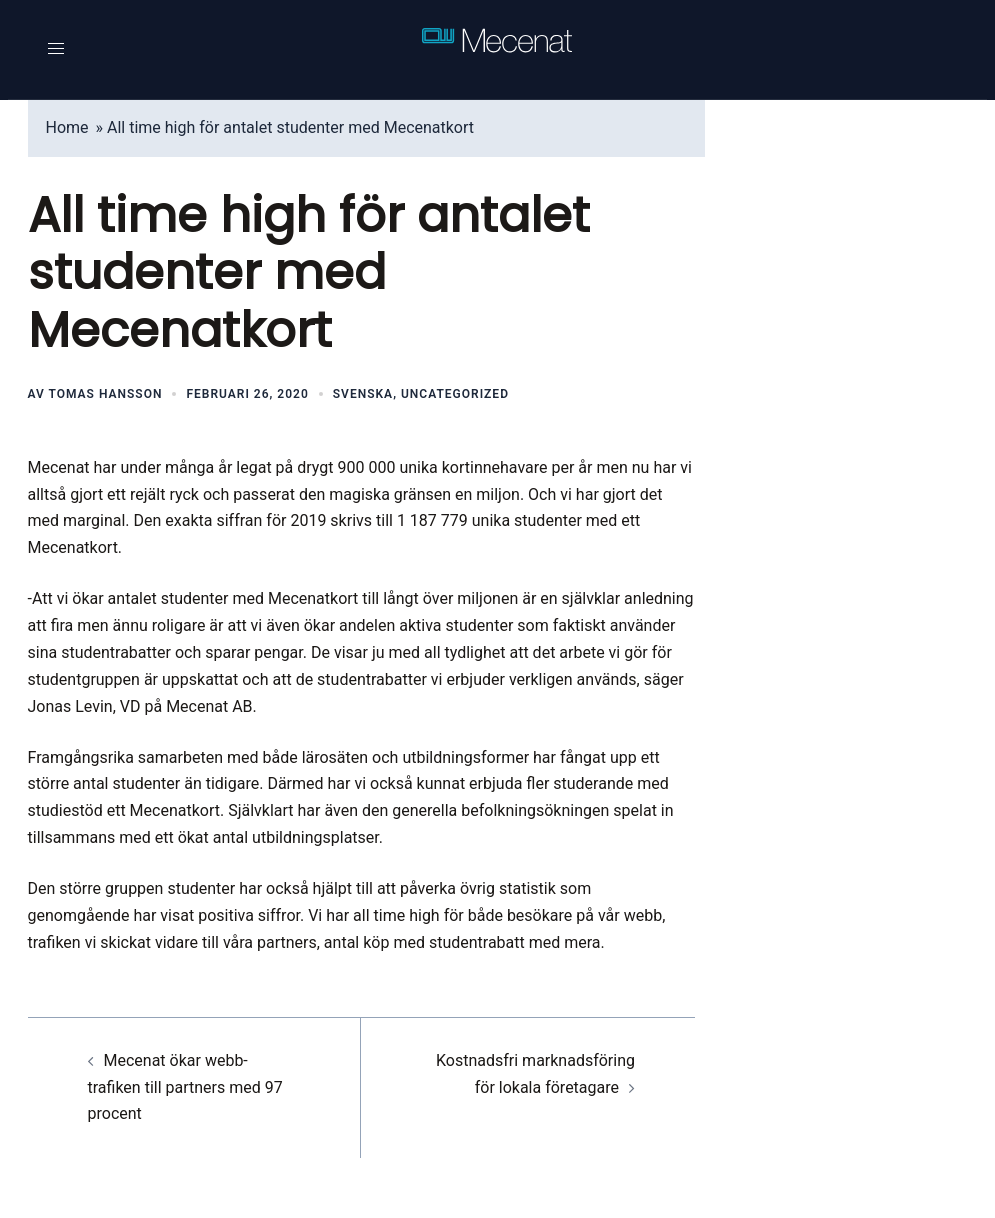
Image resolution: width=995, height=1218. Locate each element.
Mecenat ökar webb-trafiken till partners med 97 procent (185, 1087)
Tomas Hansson (106, 394)
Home (67, 127)
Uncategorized (455, 394)
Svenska (363, 394)
